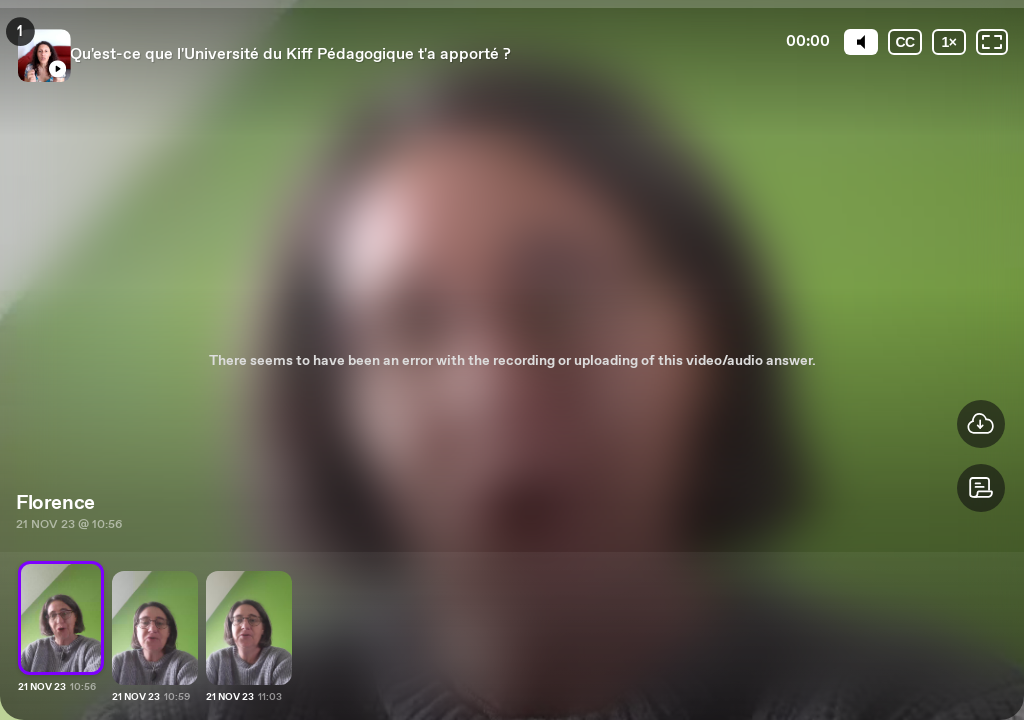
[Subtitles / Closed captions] (905, 42)
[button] (981, 488)
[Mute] (861, 42)
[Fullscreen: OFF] (992, 42)
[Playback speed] (949, 42)
